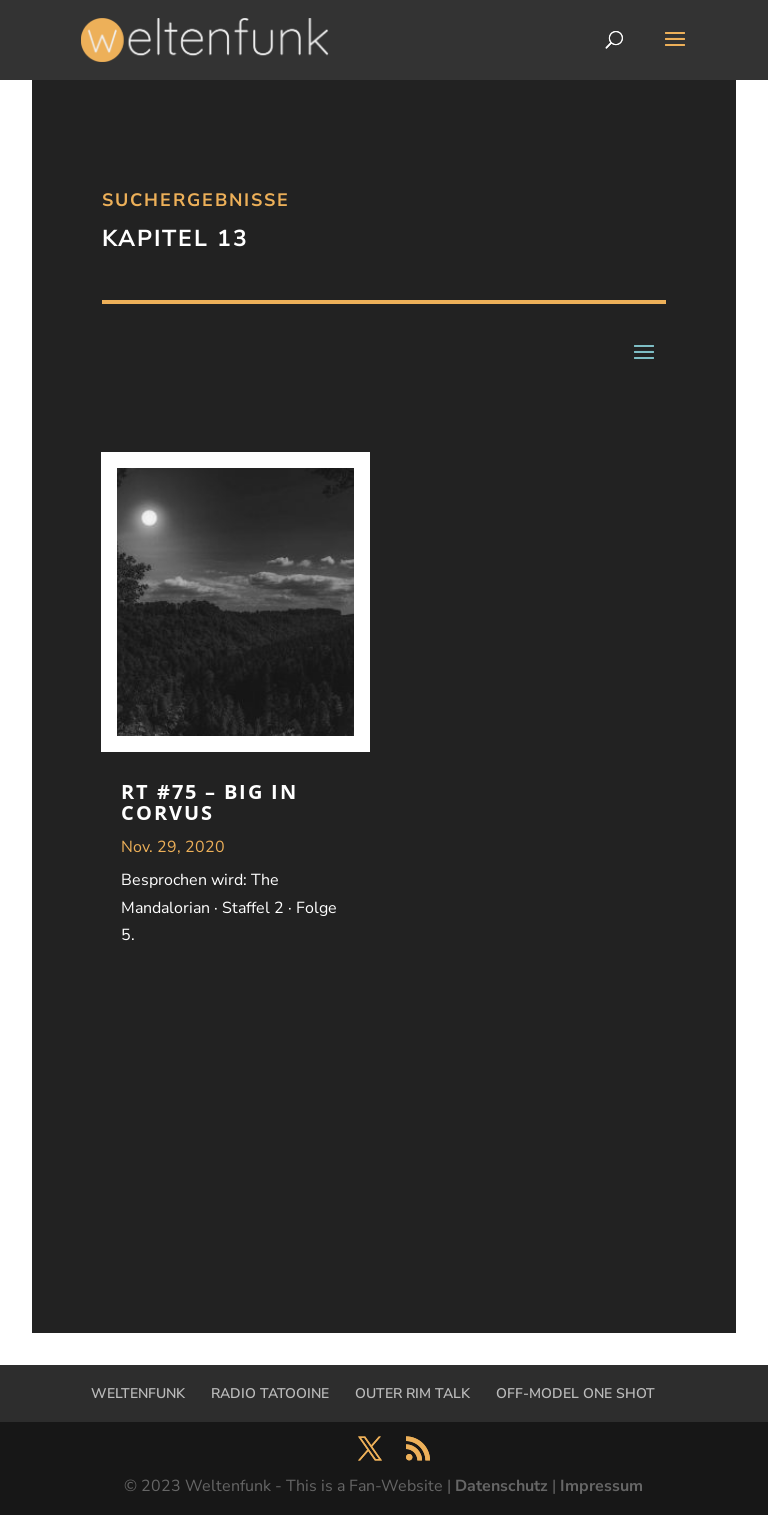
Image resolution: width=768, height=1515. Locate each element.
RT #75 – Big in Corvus (209, 802)
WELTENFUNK (138, 1393)
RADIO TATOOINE (270, 1393)
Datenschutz (501, 1486)
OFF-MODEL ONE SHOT (575, 1393)
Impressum (601, 1486)
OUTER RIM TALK (412, 1393)
